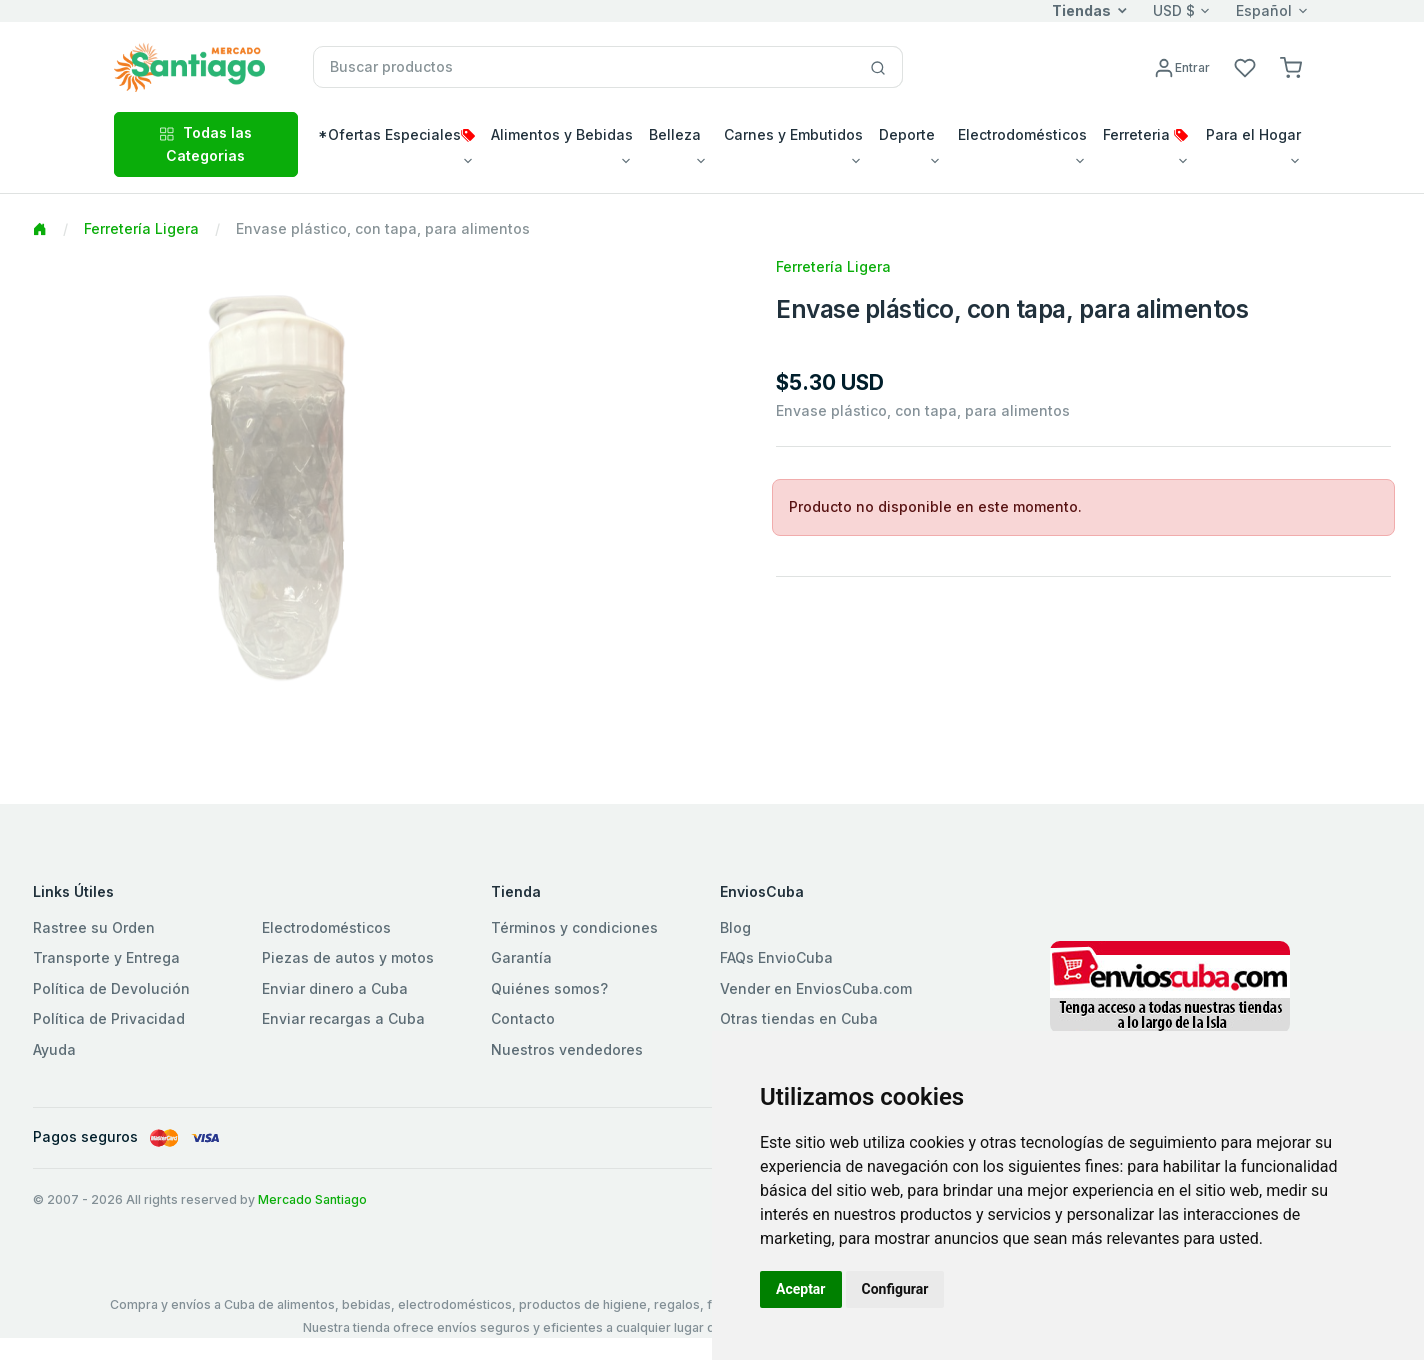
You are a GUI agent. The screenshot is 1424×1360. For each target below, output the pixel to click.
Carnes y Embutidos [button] (793, 134)
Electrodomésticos (326, 927)
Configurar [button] (895, 1289)
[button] (1291, 66)
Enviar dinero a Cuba (335, 988)
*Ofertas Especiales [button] (396, 134)
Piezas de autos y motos (348, 957)
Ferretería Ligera (141, 228)
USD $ (1174, 10)
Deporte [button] (907, 134)
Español (1264, 10)
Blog (735, 927)
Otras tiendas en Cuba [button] (799, 1018)
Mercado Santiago (312, 1199)
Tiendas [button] (1081, 10)
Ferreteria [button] (1145, 134)
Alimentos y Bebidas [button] (562, 134)
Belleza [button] (675, 134)
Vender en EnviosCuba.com (816, 988)
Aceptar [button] (801, 1289)
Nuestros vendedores (567, 1049)
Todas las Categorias (205, 143)
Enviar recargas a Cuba (343, 1018)
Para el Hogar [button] (1253, 134)
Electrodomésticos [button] (1022, 134)
